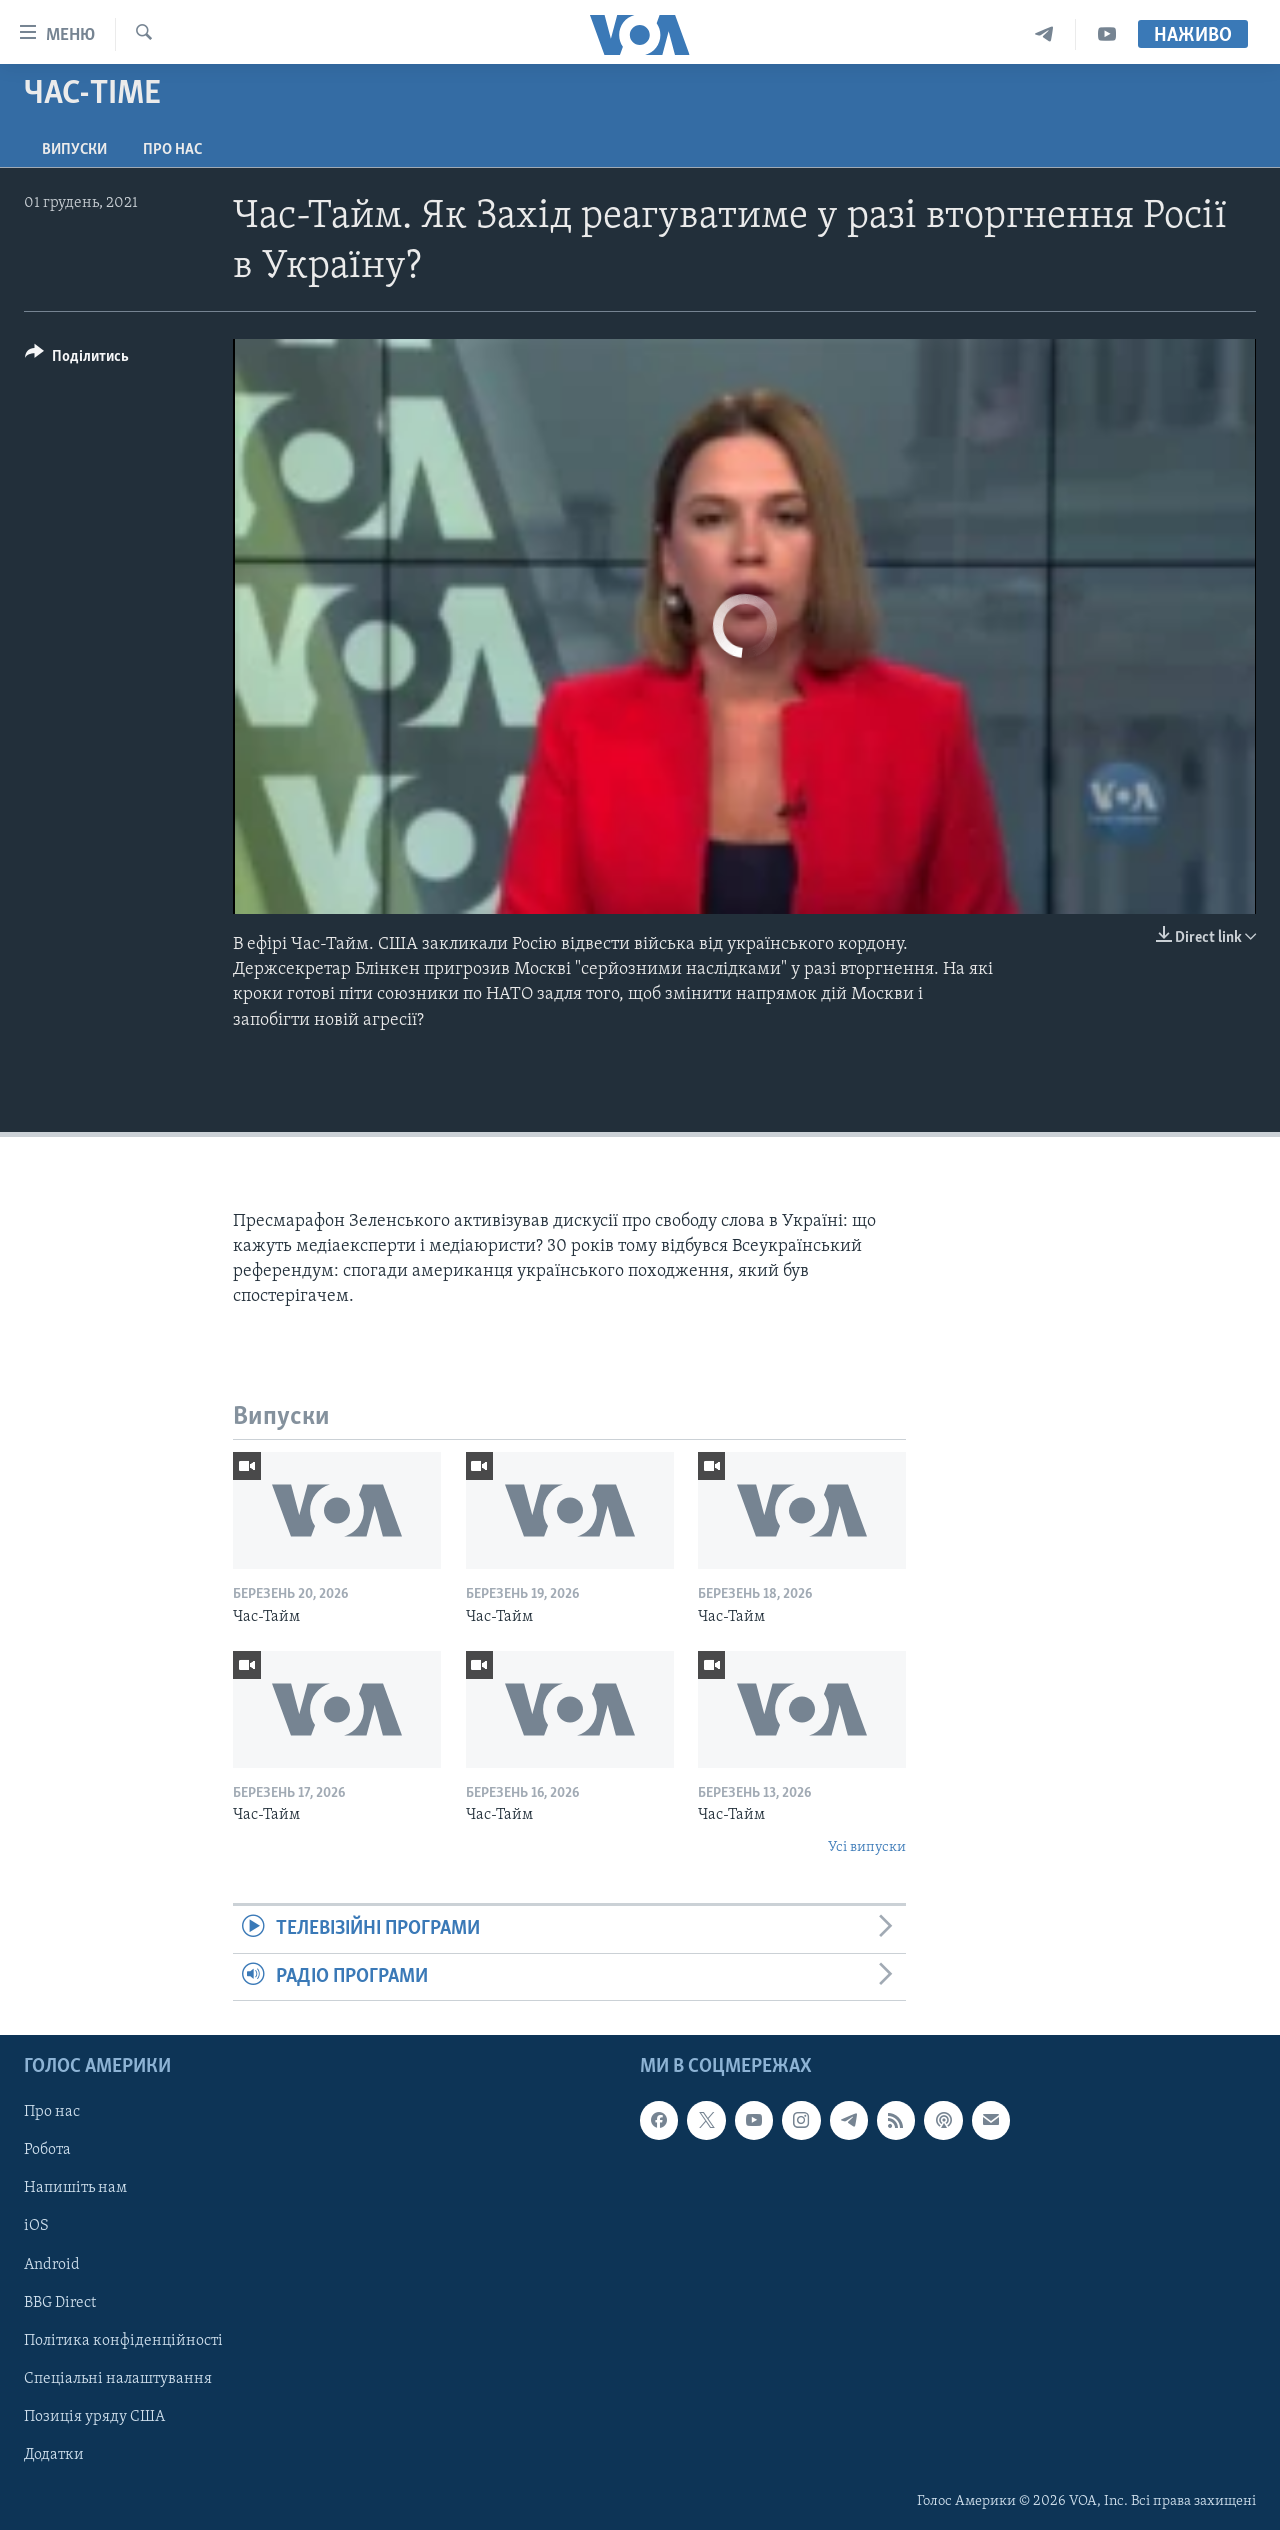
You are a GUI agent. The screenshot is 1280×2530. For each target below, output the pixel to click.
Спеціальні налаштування (118, 2379)
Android (52, 2264)
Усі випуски (867, 1847)
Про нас (172, 150)
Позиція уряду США (94, 2417)
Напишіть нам (75, 2188)
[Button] (77, 359)
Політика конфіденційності (123, 2340)
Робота (47, 2150)
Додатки (54, 2455)
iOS (36, 2226)
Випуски (74, 150)
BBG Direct (60, 2302)
